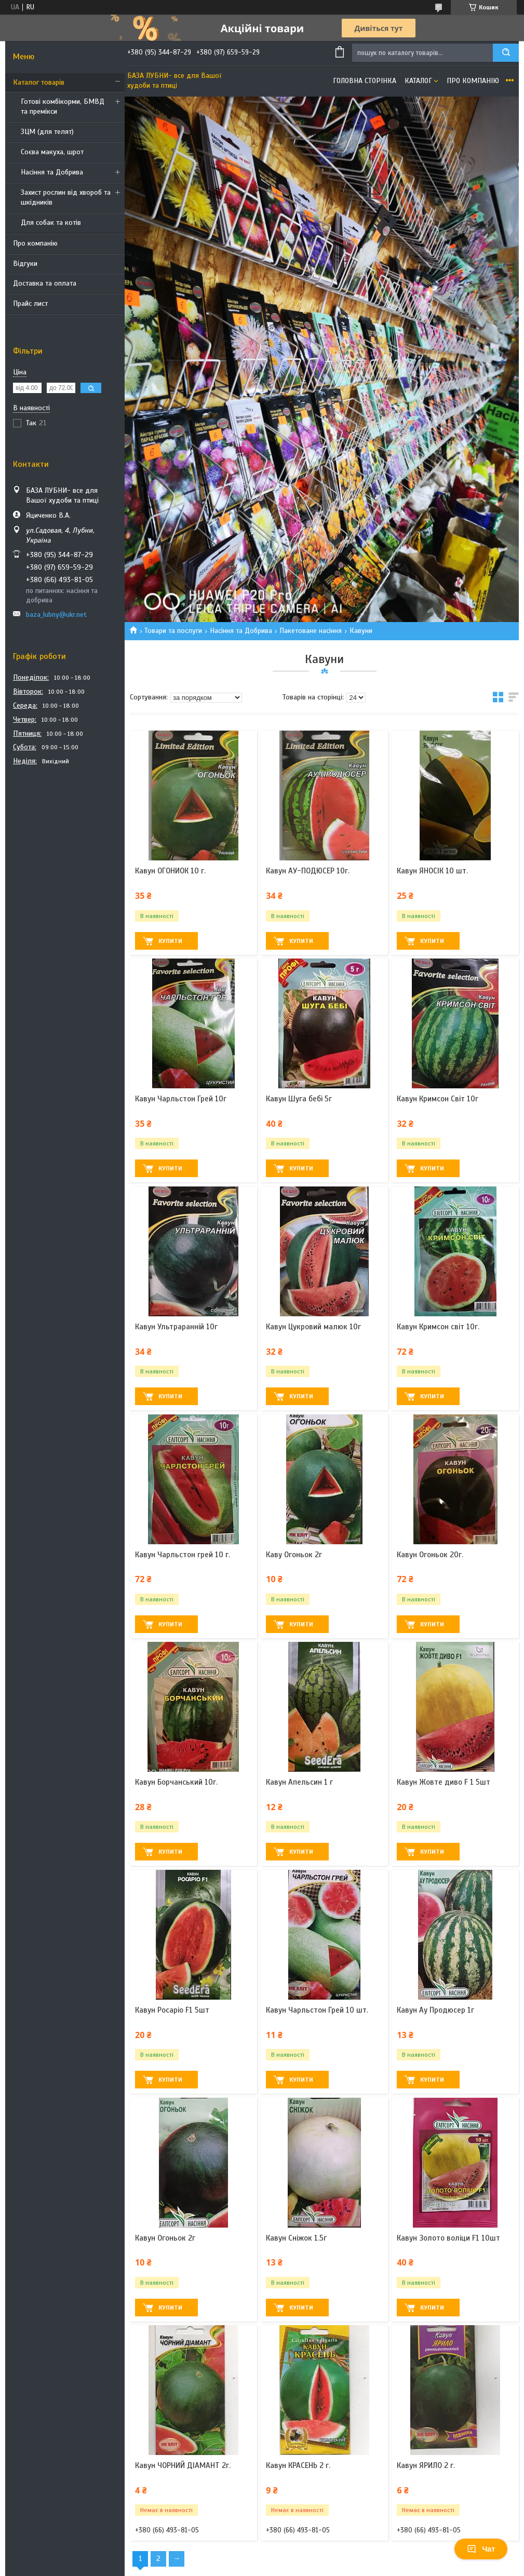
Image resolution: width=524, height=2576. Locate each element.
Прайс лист (30, 303)
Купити (170, 941)
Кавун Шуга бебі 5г (299, 1098)
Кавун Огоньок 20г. (430, 1554)
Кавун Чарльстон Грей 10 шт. (317, 2010)
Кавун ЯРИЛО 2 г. (426, 2465)
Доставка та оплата (44, 283)
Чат (481, 2549)
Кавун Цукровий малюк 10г (313, 1326)
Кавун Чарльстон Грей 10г (180, 1098)
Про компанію (35, 243)
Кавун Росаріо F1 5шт (172, 2010)
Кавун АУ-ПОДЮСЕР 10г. (308, 870)
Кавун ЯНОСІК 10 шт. (432, 870)
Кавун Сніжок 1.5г (296, 2238)
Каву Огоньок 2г (294, 1554)
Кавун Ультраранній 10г (176, 1326)
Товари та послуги (173, 630)
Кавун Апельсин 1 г (299, 1782)
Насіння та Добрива (52, 172)
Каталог (418, 80)
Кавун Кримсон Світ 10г (437, 1098)
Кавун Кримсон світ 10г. (438, 1326)
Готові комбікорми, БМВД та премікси (62, 106)
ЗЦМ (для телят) (47, 131)
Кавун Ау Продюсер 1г (435, 2010)
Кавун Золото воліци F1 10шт (448, 2238)
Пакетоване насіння (310, 630)
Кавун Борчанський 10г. (176, 1782)
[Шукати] (506, 53)
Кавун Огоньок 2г (165, 2238)
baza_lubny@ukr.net (56, 614)
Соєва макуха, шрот (52, 151)
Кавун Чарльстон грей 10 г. (182, 1554)
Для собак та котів (51, 222)
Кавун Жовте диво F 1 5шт (443, 1782)
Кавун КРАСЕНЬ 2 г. (298, 2465)
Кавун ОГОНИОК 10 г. (170, 870)
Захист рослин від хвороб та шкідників (66, 197)
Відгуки (25, 263)
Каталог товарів (38, 82)
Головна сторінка (364, 80)
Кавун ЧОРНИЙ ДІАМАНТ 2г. (183, 2465)
